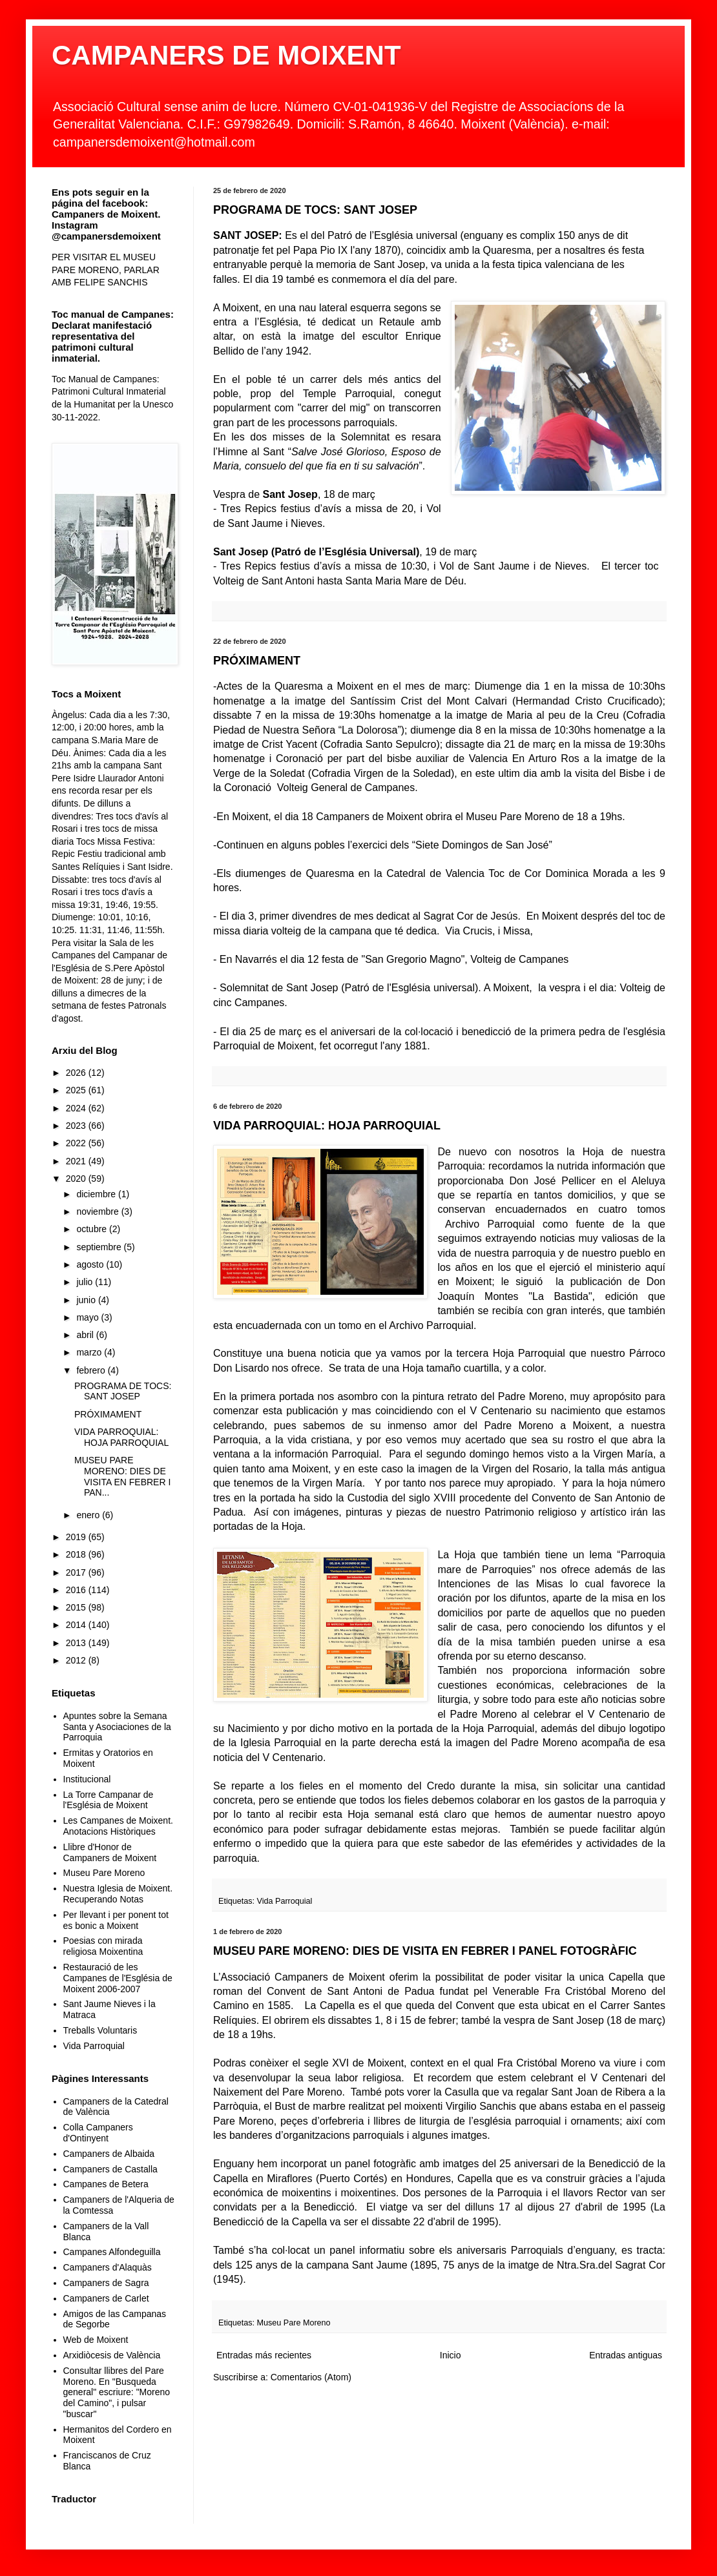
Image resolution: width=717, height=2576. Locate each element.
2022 (77, 1143)
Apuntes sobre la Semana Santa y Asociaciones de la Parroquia (117, 1727)
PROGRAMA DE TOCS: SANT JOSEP (315, 209)
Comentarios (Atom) (311, 2377)
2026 (77, 1072)
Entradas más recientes (263, 2355)
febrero (91, 1370)
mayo (88, 1317)
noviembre (98, 1211)
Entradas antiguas (625, 2355)
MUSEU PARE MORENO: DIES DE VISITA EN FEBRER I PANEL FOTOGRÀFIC (425, 1950)
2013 (77, 1643)
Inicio (450, 2355)
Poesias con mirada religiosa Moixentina (103, 1946)
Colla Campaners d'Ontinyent (98, 2132)
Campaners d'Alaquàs (107, 2267)
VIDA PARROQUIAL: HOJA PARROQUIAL (327, 1125)
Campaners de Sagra (106, 2283)
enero (89, 1515)
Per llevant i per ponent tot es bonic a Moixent (116, 1920)
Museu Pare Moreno (294, 2322)
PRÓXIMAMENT (256, 660)
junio (87, 1300)
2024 (77, 1108)
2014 (77, 1625)
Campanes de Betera (106, 2184)
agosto (91, 1264)
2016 (77, 1590)
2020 (77, 1178)
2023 (77, 1125)
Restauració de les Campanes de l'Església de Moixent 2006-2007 (117, 1978)
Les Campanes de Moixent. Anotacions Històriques (118, 1826)
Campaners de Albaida (109, 2153)
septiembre (99, 1247)
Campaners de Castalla (110, 2169)
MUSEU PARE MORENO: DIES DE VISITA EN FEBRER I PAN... (122, 1476)
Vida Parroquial (285, 1901)
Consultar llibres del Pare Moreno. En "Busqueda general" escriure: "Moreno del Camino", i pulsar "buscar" (117, 2392)
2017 (77, 1572)
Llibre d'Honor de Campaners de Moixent (110, 1852)
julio (85, 1282)
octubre (92, 1229)
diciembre (97, 1194)
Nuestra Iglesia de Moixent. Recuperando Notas (118, 1893)
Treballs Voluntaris (100, 2030)
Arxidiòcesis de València (112, 2355)
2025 (77, 1090)
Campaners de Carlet (106, 2298)
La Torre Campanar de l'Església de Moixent (108, 1800)
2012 (77, 1660)
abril (86, 1335)
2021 (77, 1161)
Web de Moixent (96, 2339)
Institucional (87, 1779)
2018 (77, 1554)
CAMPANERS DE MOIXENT (226, 55)
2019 (77, 1537)
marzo (90, 1352)
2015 (77, 1607)
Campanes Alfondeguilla (112, 2252)
